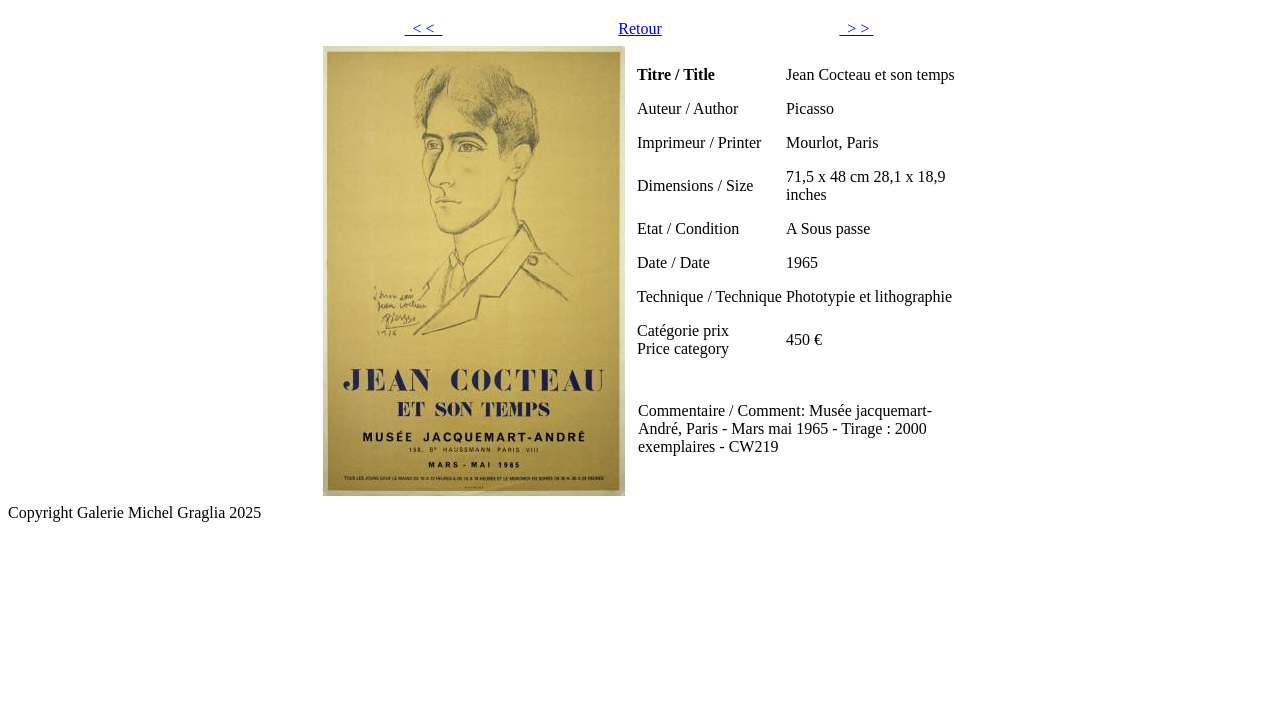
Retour (640, 28)
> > (856, 28)
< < (424, 28)
